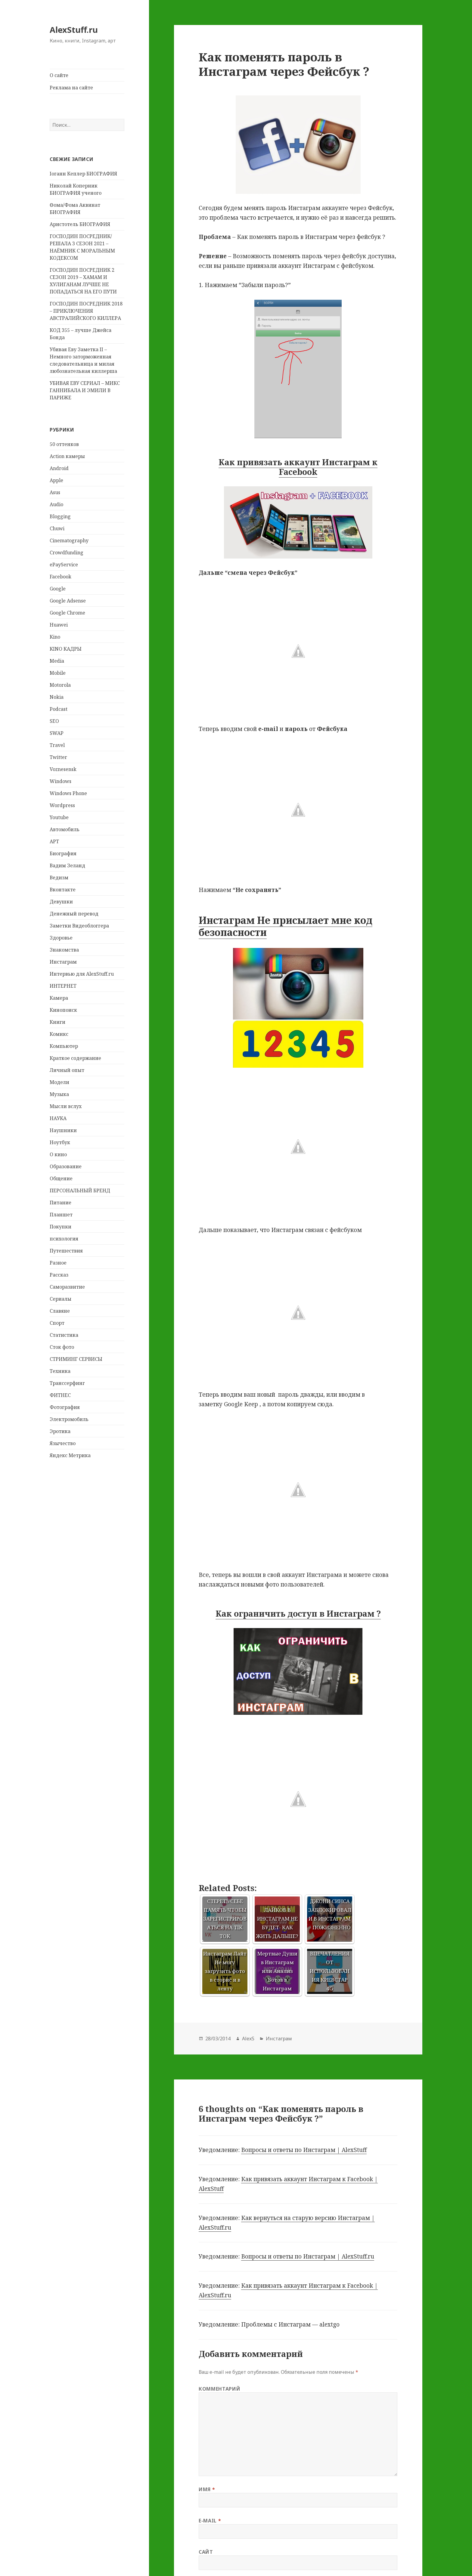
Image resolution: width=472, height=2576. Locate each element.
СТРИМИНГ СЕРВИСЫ (76, 1359)
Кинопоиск (63, 1010)
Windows (60, 781)
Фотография (65, 1407)
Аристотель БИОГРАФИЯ (80, 224)
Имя (207, 2489)
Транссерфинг (67, 1383)
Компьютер (64, 1046)
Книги (57, 1022)
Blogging (60, 516)
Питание (60, 1202)
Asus (55, 492)
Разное (58, 1262)
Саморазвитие (67, 1286)
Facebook (60, 576)
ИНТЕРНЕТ (63, 986)
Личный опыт (67, 1070)
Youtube (59, 817)
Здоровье (61, 937)
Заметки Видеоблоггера (79, 925)
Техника (60, 1371)
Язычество (63, 1443)
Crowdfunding (66, 552)
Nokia (57, 697)
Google (58, 588)
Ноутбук (60, 1142)
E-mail (210, 2520)
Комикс (59, 1034)
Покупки (60, 1226)
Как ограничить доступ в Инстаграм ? (298, 1613)
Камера (59, 998)
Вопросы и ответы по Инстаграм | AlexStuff (304, 2150)
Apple (56, 480)
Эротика (60, 1431)
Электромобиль (69, 1419)
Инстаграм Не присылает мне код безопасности (285, 926)
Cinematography (69, 540)
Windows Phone (68, 793)
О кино (58, 1154)
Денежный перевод (74, 913)
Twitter (58, 757)
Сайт (206, 2552)
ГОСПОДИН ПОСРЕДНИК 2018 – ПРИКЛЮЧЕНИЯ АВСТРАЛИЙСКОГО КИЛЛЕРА (86, 310)
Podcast (58, 709)
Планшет (61, 1214)
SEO (54, 721)
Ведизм (59, 877)
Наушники (63, 1130)
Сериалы (60, 1299)
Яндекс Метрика (70, 1455)
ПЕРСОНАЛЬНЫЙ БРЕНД (80, 1190)
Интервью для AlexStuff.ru (82, 974)
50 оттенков (64, 444)
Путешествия (66, 1250)
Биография (63, 853)
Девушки (61, 901)
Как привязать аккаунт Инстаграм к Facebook (298, 467)
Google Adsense (68, 600)
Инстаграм (63, 961)
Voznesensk (63, 769)
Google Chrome (67, 612)
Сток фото (62, 1347)
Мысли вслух (66, 1106)
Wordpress (62, 805)
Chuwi (57, 528)
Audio (56, 504)
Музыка (59, 1094)
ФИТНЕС (60, 1395)
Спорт (57, 1323)
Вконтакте (63, 889)
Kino (55, 636)
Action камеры (67, 456)
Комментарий (219, 2389)
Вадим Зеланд (67, 865)
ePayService (64, 564)
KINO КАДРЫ (66, 649)
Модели (59, 1082)
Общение (61, 1178)
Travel (57, 745)
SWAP (57, 733)
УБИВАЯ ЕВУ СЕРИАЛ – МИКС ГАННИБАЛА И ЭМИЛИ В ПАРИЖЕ (85, 390)
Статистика (64, 1335)
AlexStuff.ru (74, 29)
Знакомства (64, 949)
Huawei (59, 624)
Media (57, 661)
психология (64, 1238)
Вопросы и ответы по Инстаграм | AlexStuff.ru (307, 2256)
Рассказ (59, 1274)
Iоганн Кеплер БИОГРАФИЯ (83, 173)
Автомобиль (64, 829)
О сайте (59, 75)
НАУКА (58, 1118)
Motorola (60, 685)
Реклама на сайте (71, 87)
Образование (66, 1166)
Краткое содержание (75, 1058)
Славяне (60, 1311)
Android (59, 468)
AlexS (248, 2038)
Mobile (58, 673)
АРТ (54, 841)
